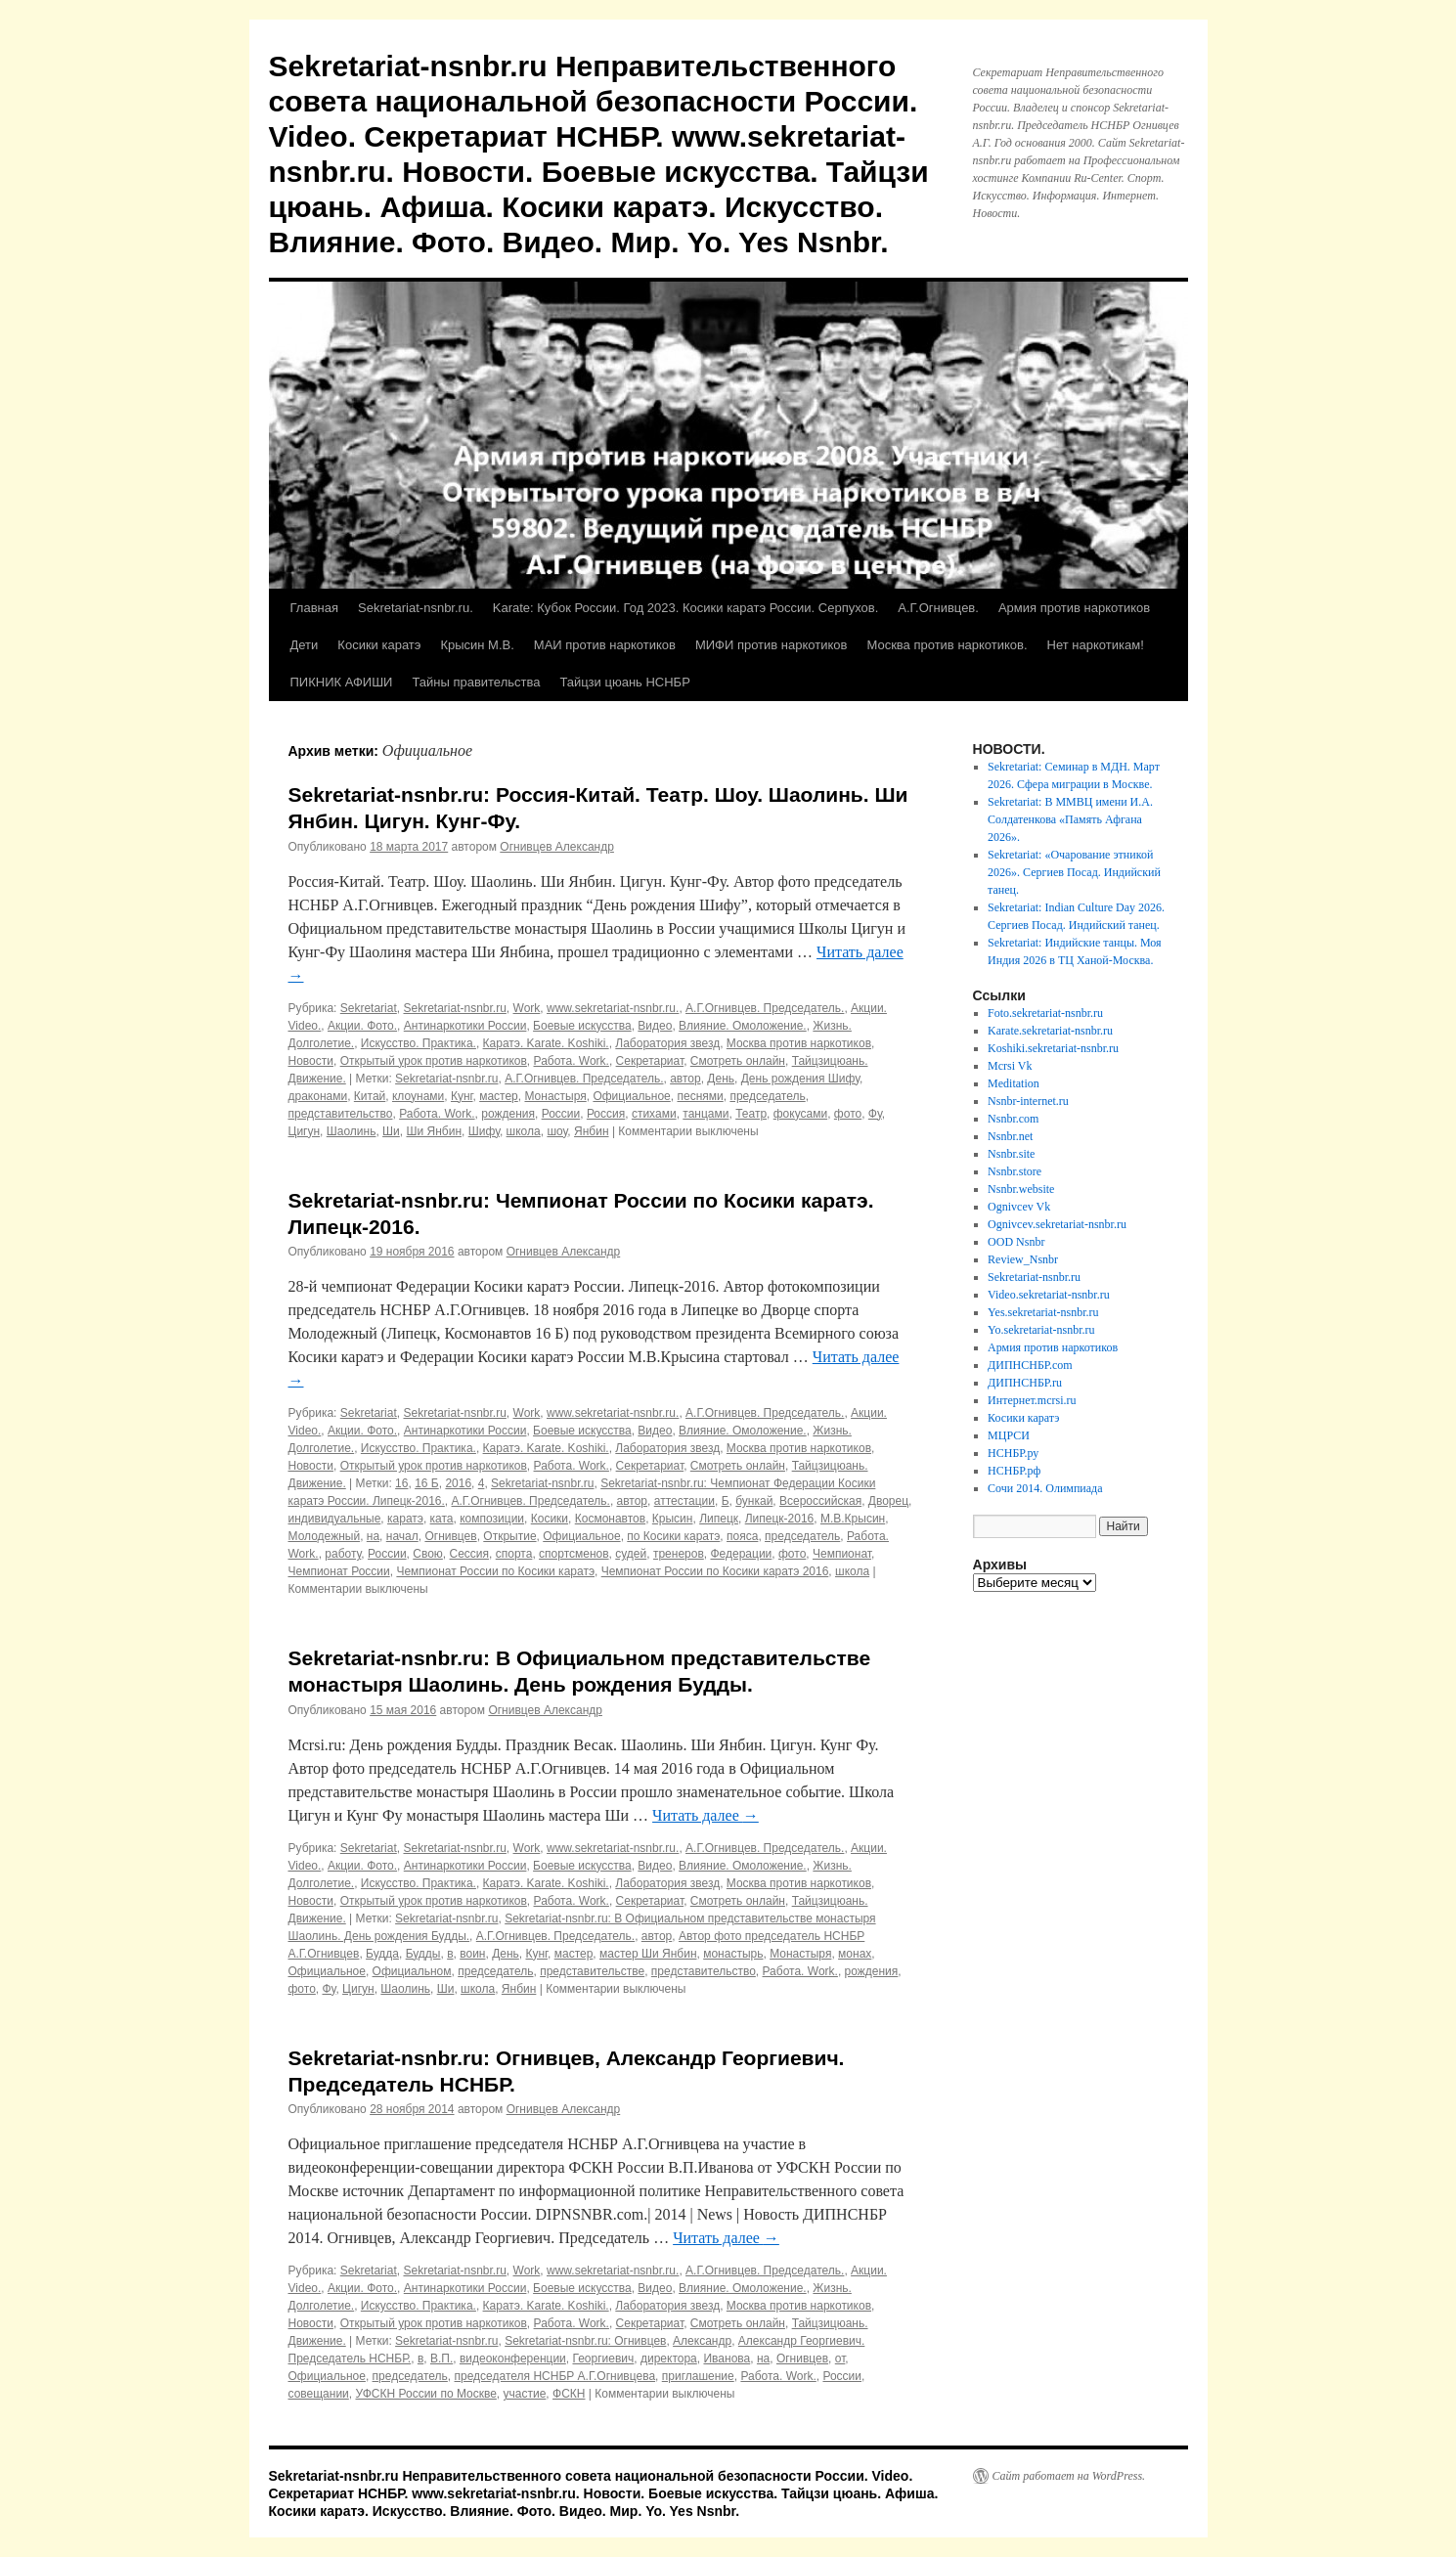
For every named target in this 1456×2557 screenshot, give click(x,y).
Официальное (631, 1096)
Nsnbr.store (1014, 1171)
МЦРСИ (1009, 1435)
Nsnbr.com (1013, 1118)
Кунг (462, 1096)
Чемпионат (842, 1554)
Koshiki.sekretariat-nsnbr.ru (1053, 1048)
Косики (549, 1518)
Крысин (672, 1518)
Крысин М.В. (476, 645)
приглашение (698, 2376)
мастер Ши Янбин (648, 1954)
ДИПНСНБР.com (1030, 1365)
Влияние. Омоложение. (743, 1026)
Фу (875, 1114)
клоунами (418, 1096)
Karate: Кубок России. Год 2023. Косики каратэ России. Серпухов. (686, 607)
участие (525, 2394)
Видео (655, 1026)
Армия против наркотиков (1074, 607)
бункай (753, 1501)
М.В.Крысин (852, 1518)
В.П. (441, 2358)
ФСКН (568, 2394)
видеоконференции (513, 2358)
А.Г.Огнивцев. (938, 607)
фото (847, 1114)
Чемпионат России (339, 1571)
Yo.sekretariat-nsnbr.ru (1041, 1330)
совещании (318, 2394)
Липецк (718, 1518)
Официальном (412, 1971)
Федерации (741, 1554)
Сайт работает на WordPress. (1069, 2476)
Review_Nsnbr (1023, 1259)
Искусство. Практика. (418, 1043)
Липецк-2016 (780, 1518)
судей (630, 1554)
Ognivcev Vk (1019, 1206)
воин (472, 1954)
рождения (508, 1114)
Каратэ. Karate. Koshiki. (546, 1043)
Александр (702, 2341)
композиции (492, 1518)
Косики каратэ (378, 645)
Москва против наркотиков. (946, 645)
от (840, 2358)
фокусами (800, 1114)
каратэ (405, 1518)
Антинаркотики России (465, 1026)
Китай (369, 1096)
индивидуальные (334, 1518)
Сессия (470, 1554)
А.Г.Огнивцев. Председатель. (764, 1008)
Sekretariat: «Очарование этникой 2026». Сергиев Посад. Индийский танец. (1074, 872)
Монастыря (555, 1096)
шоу (557, 1131)
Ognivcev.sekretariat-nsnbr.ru (1057, 1224)
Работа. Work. (571, 1061)
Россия (606, 1114)
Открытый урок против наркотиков (433, 1061)
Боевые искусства (582, 1026)
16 (401, 1483)
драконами (318, 1096)
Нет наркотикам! (1095, 645)
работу (343, 1554)
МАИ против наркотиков (605, 645)
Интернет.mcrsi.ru (1032, 1400)
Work (527, 1008)
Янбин (591, 1131)
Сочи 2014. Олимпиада (1045, 1488)
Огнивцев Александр (557, 847)
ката (442, 1518)
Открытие (509, 1536)
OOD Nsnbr (1016, 1242)
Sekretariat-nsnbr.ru (454, 1008)
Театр (751, 1114)
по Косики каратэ (673, 1536)
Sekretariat (368, 1008)
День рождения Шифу (800, 1078)
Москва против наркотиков (799, 1043)
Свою (428, 1554)
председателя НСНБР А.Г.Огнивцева (555, 2376)
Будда (382, 1954)
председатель (767, 1096)
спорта (514, 1554)
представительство (340, 1114)
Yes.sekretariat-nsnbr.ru (1043, 1312)
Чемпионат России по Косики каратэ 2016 (715, 1571)
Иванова (726, 2358)
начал (402, 1536)
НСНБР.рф (1014, 1470)
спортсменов (574, 1554)
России (561, 1114)
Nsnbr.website (1021, 1189)
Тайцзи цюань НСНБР (624, 682)
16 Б (427, 1483)
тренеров (678, 1554)
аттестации (684, 1501)
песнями (700, 1096)
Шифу (484, 1131)
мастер (498, 1096)
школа (524, 1131)
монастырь (733, 1954)
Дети (304, 645)
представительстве (592, 1971)
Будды (423, 1954)
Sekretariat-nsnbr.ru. (415, 607)
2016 (458, 1483)
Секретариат (650, 1061)
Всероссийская (820, 1501)
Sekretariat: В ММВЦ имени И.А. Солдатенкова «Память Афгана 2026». (1070, 819)
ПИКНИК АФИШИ (341, 682)
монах (854, 1954)
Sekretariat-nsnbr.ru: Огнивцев (585, 2341)
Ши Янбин (434, 1131)
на (373, 1536)
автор (685, 1078)
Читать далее (705, 1815)
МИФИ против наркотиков (771, 645)
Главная (314, 607)
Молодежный (324, 1536)
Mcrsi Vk (1010, 1066)
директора (668, 2358)
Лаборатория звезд (667, 1043)
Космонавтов (610, 1518)
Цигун (304, 1131)
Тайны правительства (476, 682)
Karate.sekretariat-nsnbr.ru (1050, 1030)
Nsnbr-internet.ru (1028, 1101)
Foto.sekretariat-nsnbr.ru (1045, 1013)
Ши (391, 1131)
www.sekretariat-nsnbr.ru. (613, 1008)
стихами (654, 1114)
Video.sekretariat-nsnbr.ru (1049, 1294)
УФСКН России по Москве (425, 2394)
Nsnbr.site (1011, 1154)
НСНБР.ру (1013, 1453)
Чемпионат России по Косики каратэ (495, 1571)
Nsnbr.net (1010, 1136)
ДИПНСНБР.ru (1025, 1382)
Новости (310, 1061)
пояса (742, 1536)
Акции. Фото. (362, 1026)
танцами (705, 1114)
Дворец (888, 1501)
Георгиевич (603, 2358)
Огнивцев (450, 1536)
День (720, 1078)
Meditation (1013, 1083)
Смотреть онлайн (737, 1061)
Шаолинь (351, 1131)
